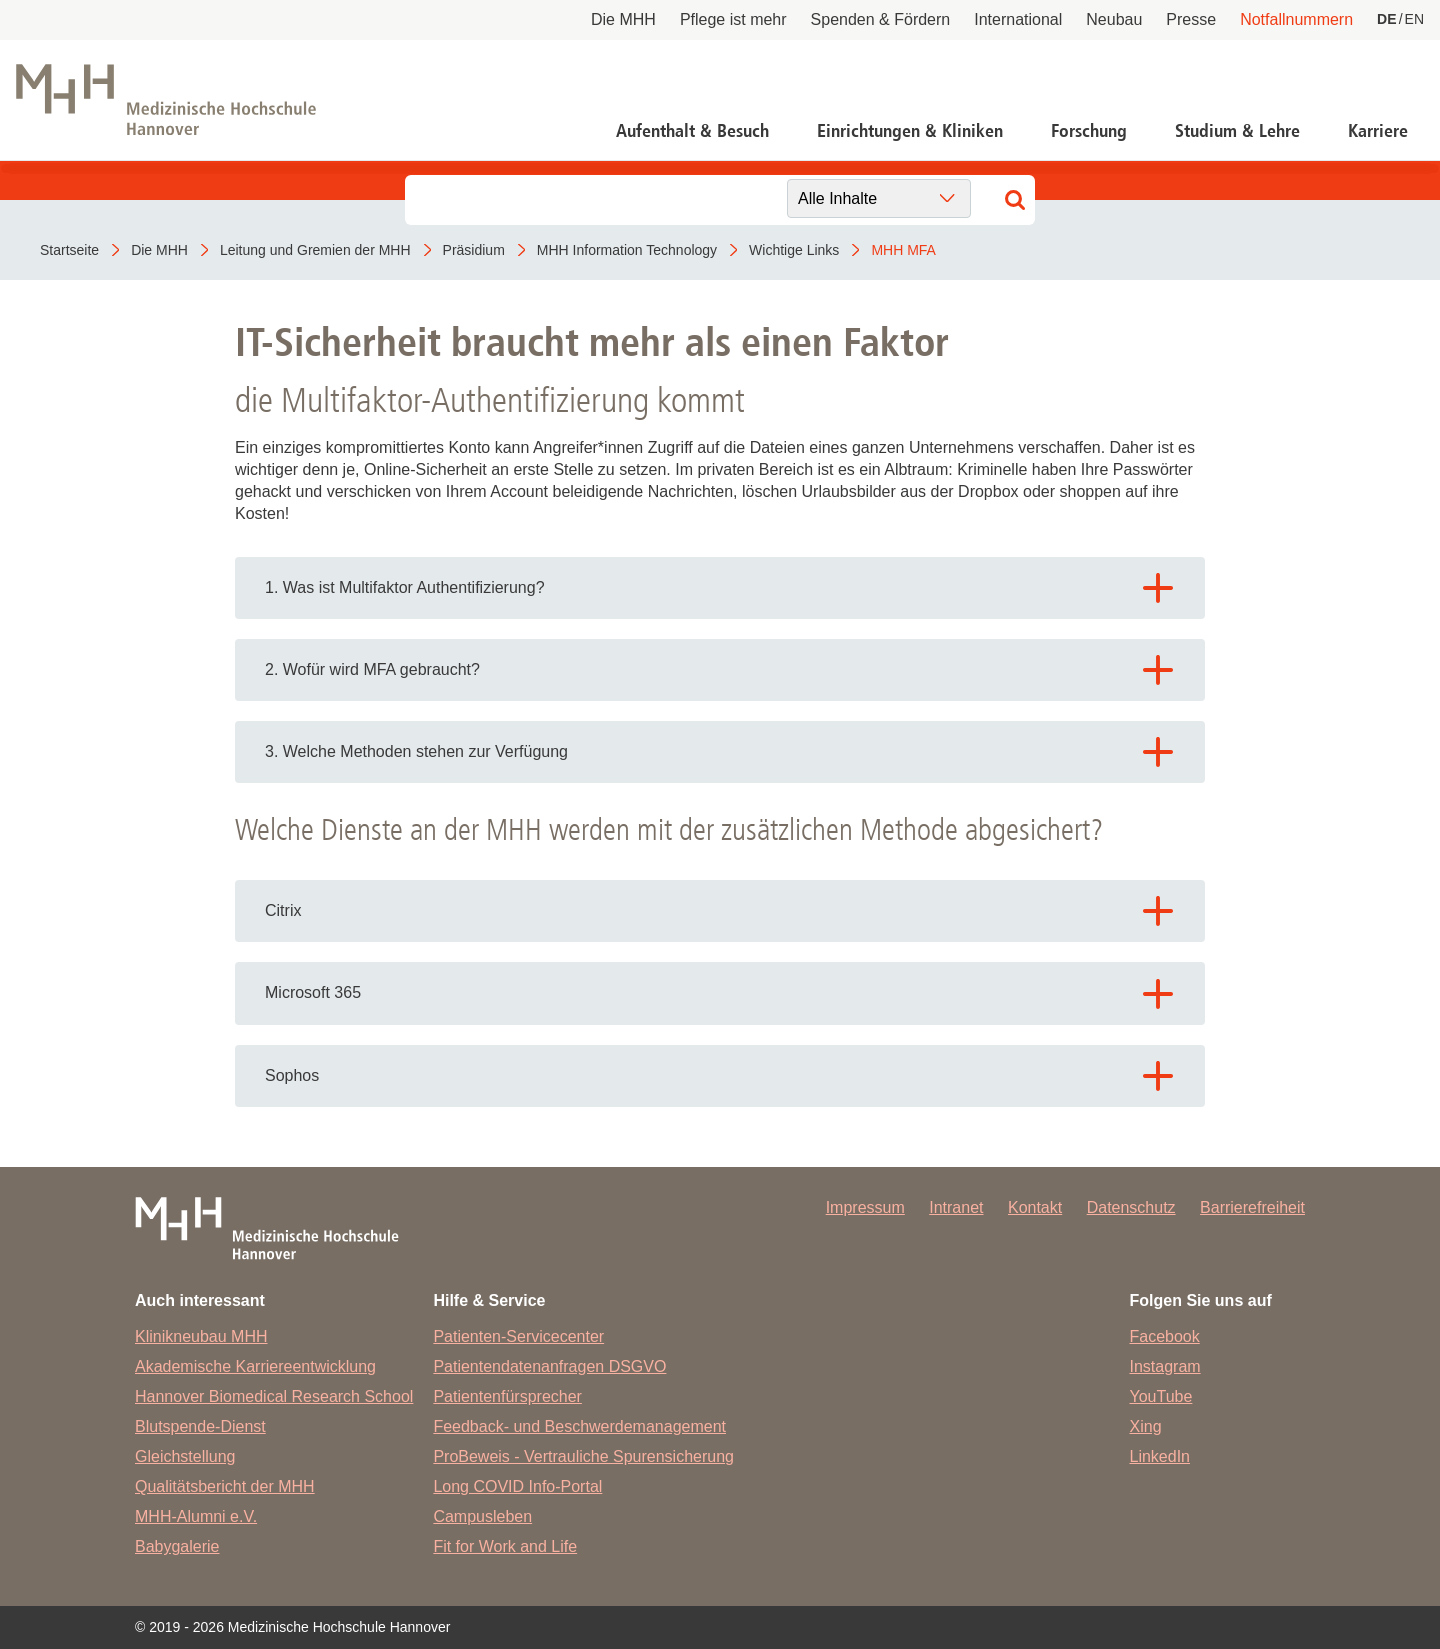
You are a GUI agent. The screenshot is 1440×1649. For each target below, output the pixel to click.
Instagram (1165, 1366)
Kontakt (1035, 1207)
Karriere (1378, 131)
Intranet (956, 1207)
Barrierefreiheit (1252, 1207)
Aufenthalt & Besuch (692, 131)
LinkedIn (1160, 1456)
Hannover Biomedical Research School (274, 1396)
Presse (1191, 19)
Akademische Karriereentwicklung (255, 1366)
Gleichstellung (185, 1456)
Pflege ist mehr (733, 19)
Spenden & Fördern (881, 19)
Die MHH (623, 19)
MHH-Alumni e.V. (196, 1516)
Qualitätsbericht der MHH (225, 1486)
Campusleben (482, 1516)
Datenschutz (1131, 1207)
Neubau (1114, 19)
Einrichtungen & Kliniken (910, 131)
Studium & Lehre (1237, 131)
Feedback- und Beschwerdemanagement (579, 1426)
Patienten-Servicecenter (518, 1336)
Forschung (1089, 131)
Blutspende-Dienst (200, 1426)
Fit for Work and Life (505, 1546)
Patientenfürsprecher (507, 1396)
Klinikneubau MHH (201, 1336)
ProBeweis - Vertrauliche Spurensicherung (583, 1456)
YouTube (1161, 1396)
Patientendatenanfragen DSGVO (549, 1366)
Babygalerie (177, 1546)
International (1018, 19)
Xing (1146, 1426)
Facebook (1165, 1336)
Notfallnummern (1296, 19)
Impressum (865, 1207)
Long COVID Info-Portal (517, 1486)
